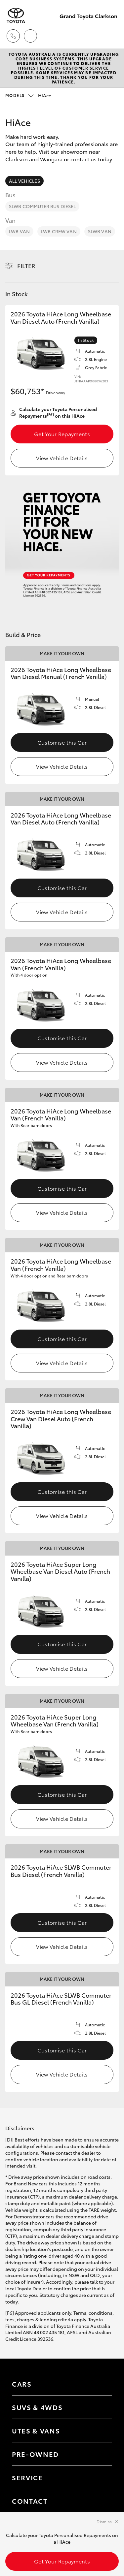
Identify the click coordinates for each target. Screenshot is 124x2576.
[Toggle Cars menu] (100, 2383)
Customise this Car (62, 742)
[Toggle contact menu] (100, 2453)
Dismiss (104, 2521)
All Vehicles (24, 180)
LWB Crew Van (59, 231)
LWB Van (19, 231)
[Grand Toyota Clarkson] (16, 15)
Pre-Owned (35, 2454)
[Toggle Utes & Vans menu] (100, 2430)
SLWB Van (99, 231)
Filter (26, 265)
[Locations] (30, 36)
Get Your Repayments (62, 433)
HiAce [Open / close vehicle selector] (28, 95)
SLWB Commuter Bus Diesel (42, 206)
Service (27, 2477)
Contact (30, 2500)
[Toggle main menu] (110, 36)
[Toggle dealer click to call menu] (13, 36)
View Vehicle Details (62, 458)
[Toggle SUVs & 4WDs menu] (100, 2407)
